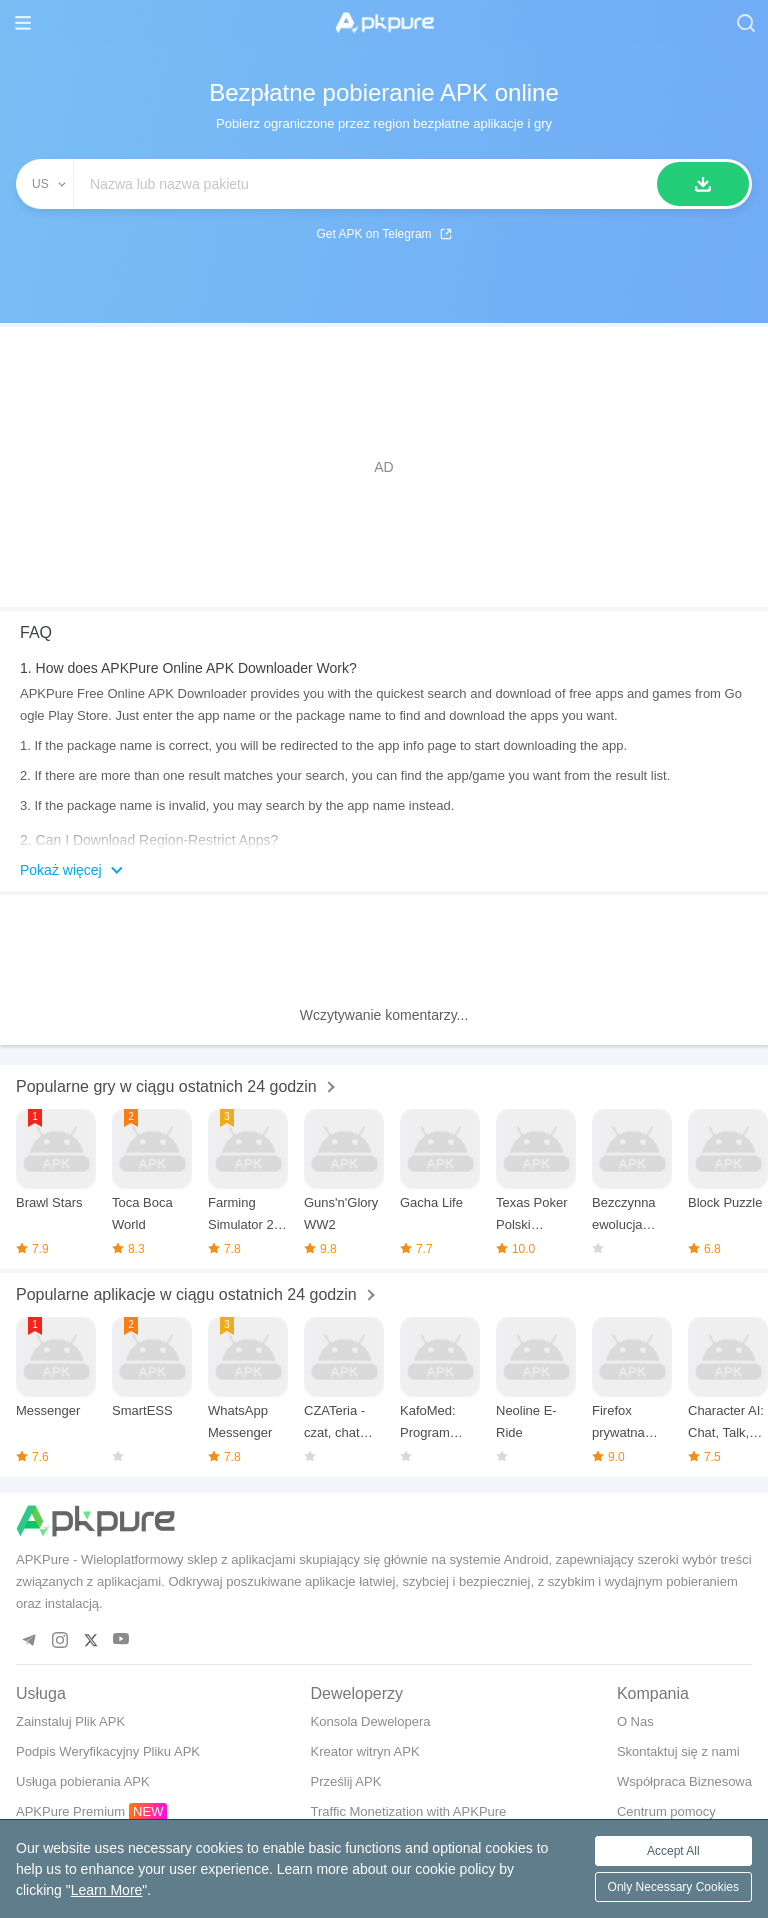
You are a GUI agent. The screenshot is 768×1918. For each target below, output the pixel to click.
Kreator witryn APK (365, 1751)
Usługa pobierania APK (83, 1781)
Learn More (107, 1890)
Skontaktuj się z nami (678, 1751)
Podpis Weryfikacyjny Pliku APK (108, 1751)
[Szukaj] (703, 184)
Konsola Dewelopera (371, 1721)
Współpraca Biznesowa (684, 1781)
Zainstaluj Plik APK (70, 1721)
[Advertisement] (384, 467)
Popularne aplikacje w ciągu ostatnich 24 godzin (186, 1294)
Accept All (673, 1851)
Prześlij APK (346, 1781)
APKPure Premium (70, 1811)
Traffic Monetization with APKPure (409, 1811)
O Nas (635, 1721)
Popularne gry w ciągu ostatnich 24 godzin (166, 1086)
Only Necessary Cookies (673, 1887)
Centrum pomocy (666, 1811)
